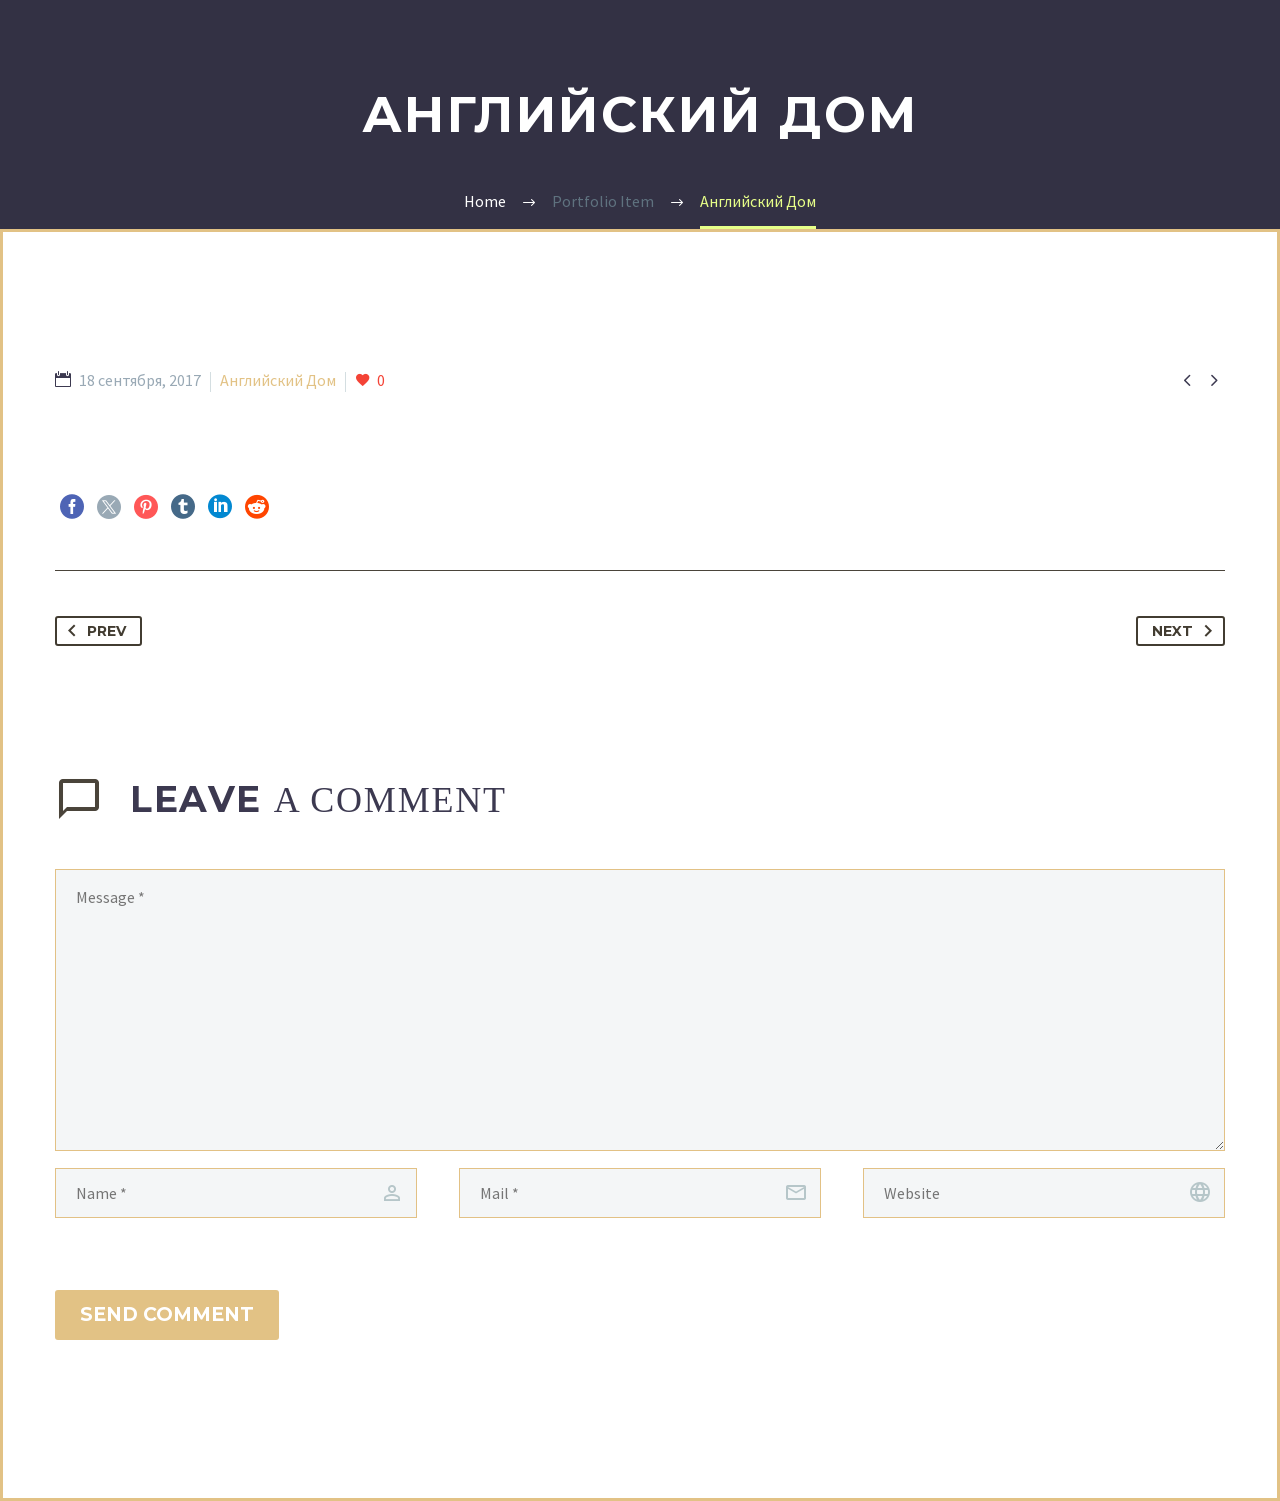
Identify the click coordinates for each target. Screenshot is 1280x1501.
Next (1186, 631)
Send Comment (167, 1314)
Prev (93, 631)
